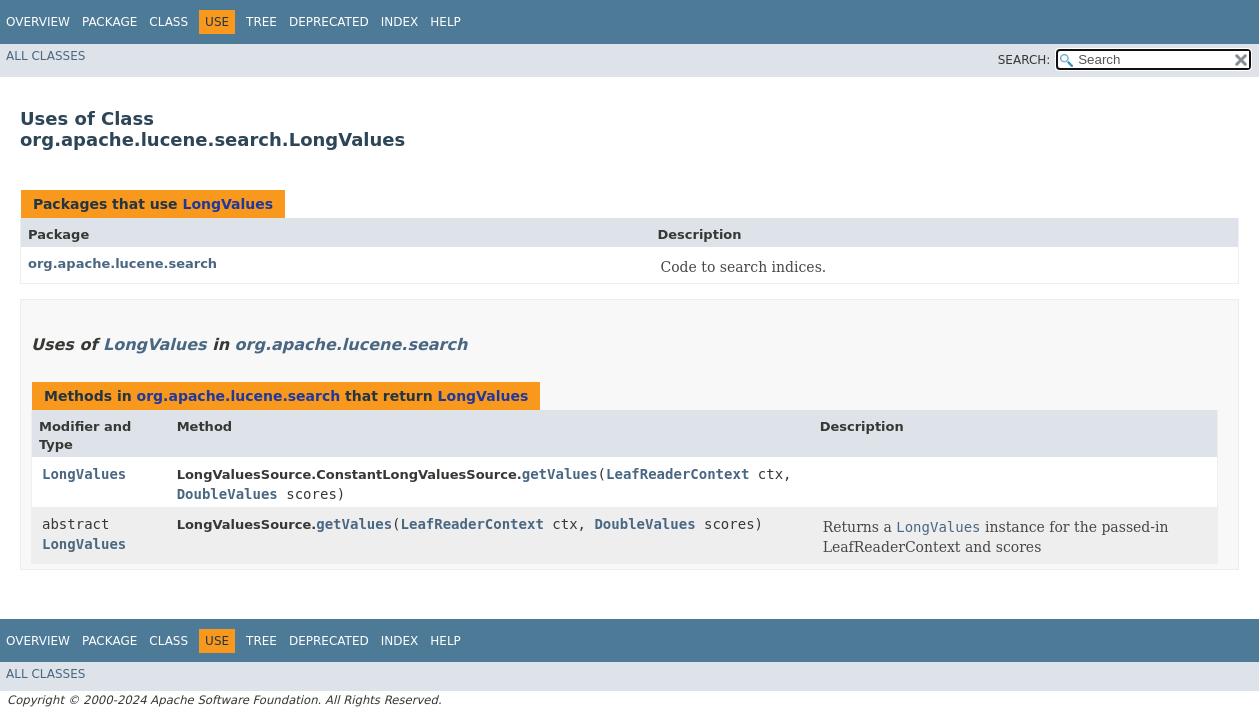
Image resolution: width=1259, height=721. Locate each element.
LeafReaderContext (677, 474)
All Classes (45, 56)
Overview (38, 22)
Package (109, 22)
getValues (560, 474)
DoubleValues (227, 494)
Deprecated (329, 22)
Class (168, 22)
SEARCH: (1024, 60)
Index (400, 22)
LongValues (227, 204)
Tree (261, 22)
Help (445, 22)
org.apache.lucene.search (122, 263)
